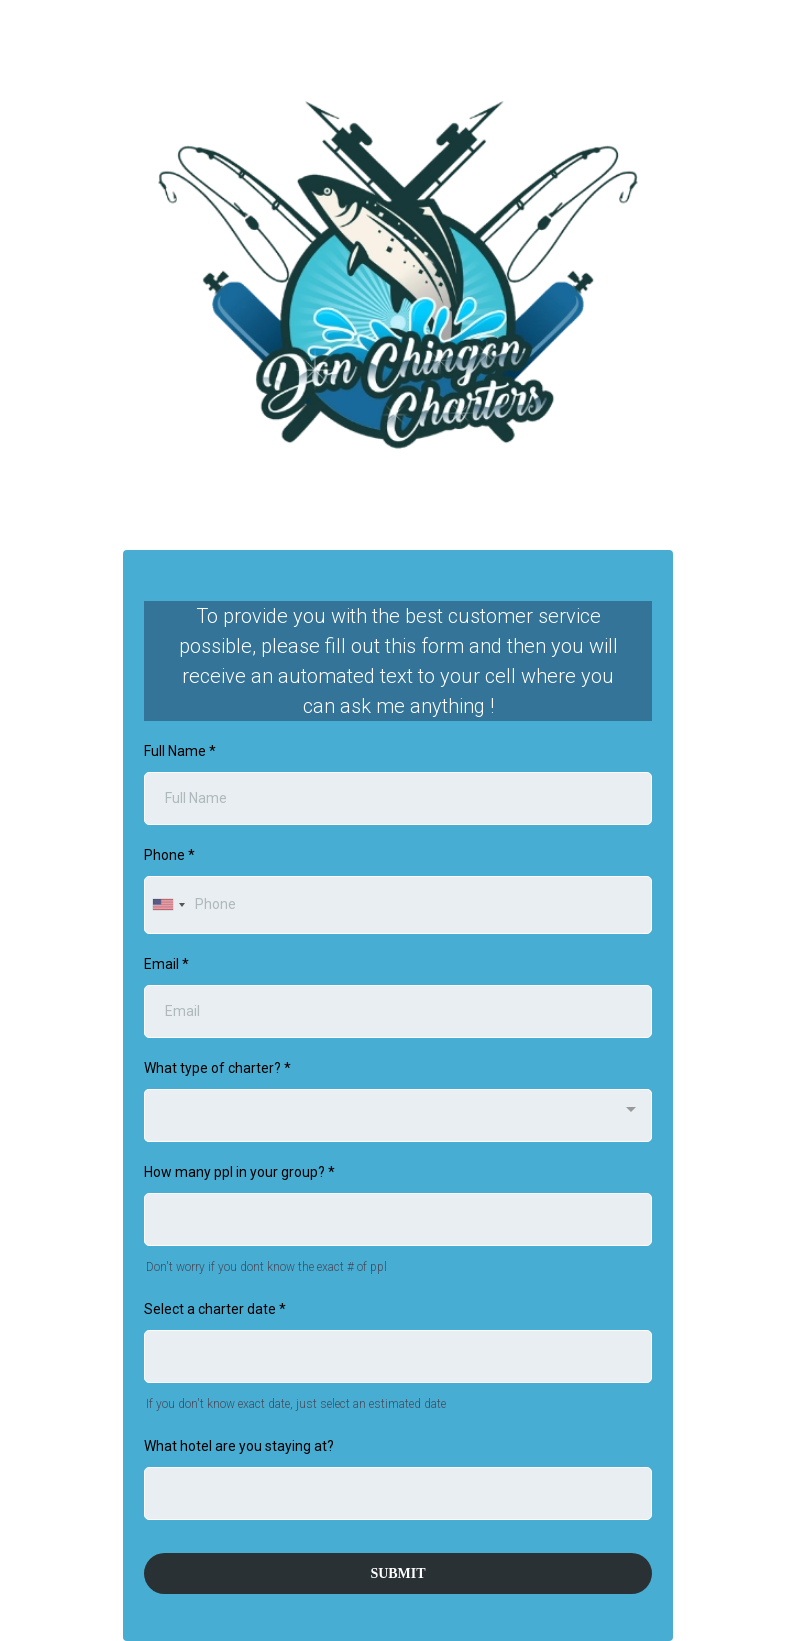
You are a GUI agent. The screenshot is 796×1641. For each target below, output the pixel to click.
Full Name (180, 751)
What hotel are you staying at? (239, 1446)
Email (166, 964)
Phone (169, 855)
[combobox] (168, 904)
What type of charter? (217, 1068)
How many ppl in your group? (239, 1172)
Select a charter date (215, 1309)
